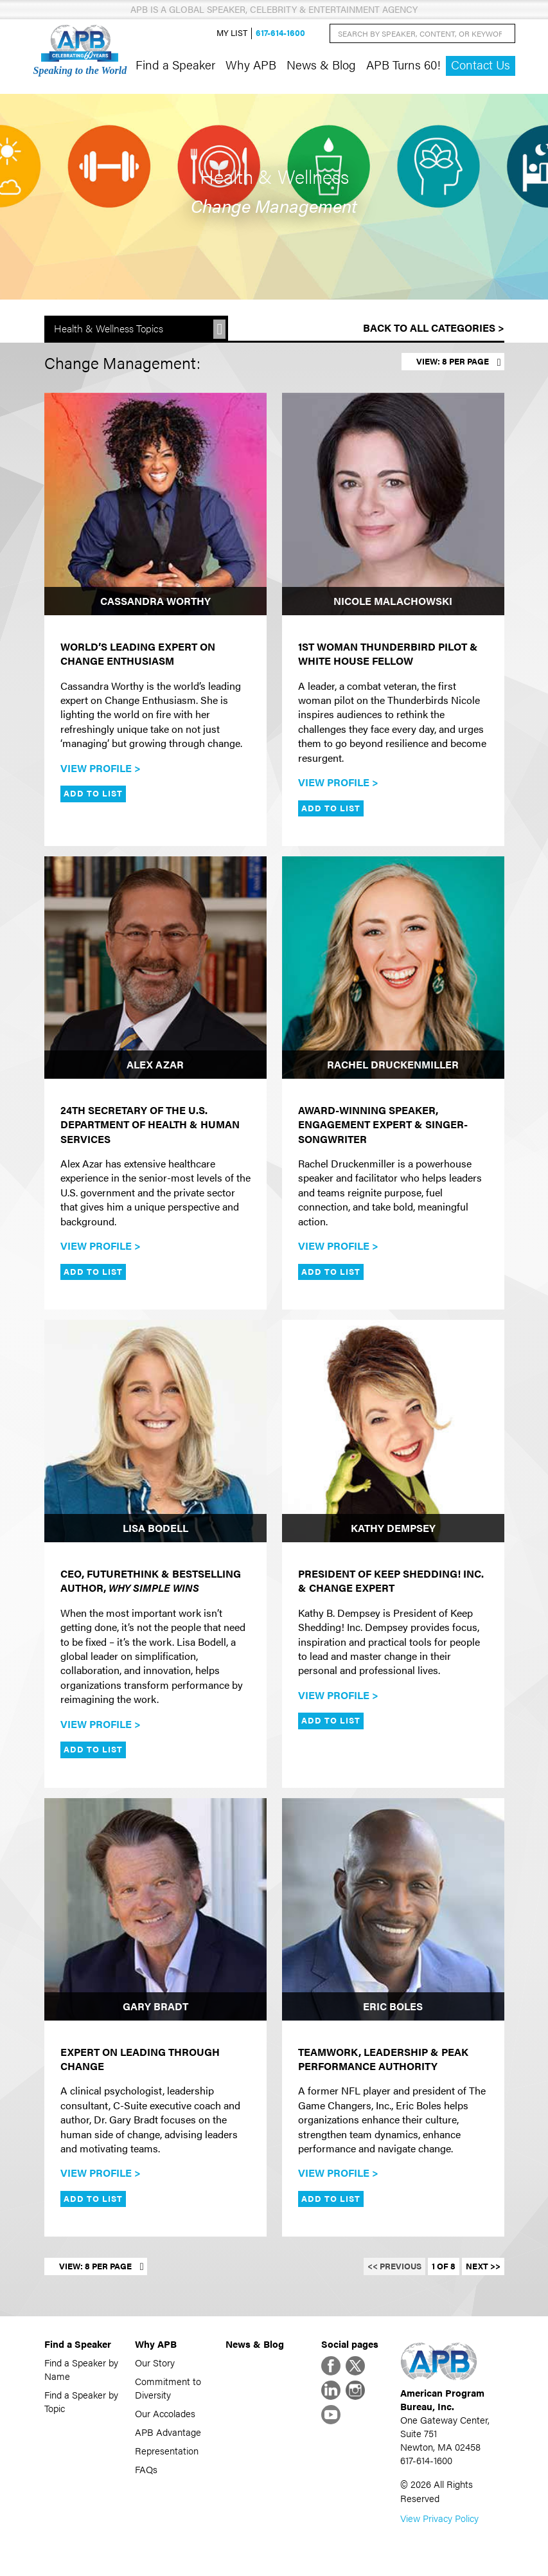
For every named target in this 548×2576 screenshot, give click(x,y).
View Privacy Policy (439, 2518)
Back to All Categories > (433, 327)
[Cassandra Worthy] (155, 504)
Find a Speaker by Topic (81, 2401)
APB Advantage (168, 2431)
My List (232, 33)
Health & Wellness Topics (108, 328)
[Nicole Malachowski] (393, 504)
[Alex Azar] (155, 967)
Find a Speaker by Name (81, 2368)
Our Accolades (165, 2413)
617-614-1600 (280, 33)
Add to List (93, 793)
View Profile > (100, 768)
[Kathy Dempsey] (393, 1431)
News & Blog (321, 64)
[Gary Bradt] (155, 1909)
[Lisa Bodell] (155, 1431)
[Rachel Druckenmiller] (393, 967)
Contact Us (480, 64)
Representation (167, 2450)
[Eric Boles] (393, 1909)
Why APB (250, 64)
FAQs (146, 2469)
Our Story (155, 2362)
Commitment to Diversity (168, 2387)
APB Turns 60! (403, 64)
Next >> (483, 2266)
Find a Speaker (175, 64)
